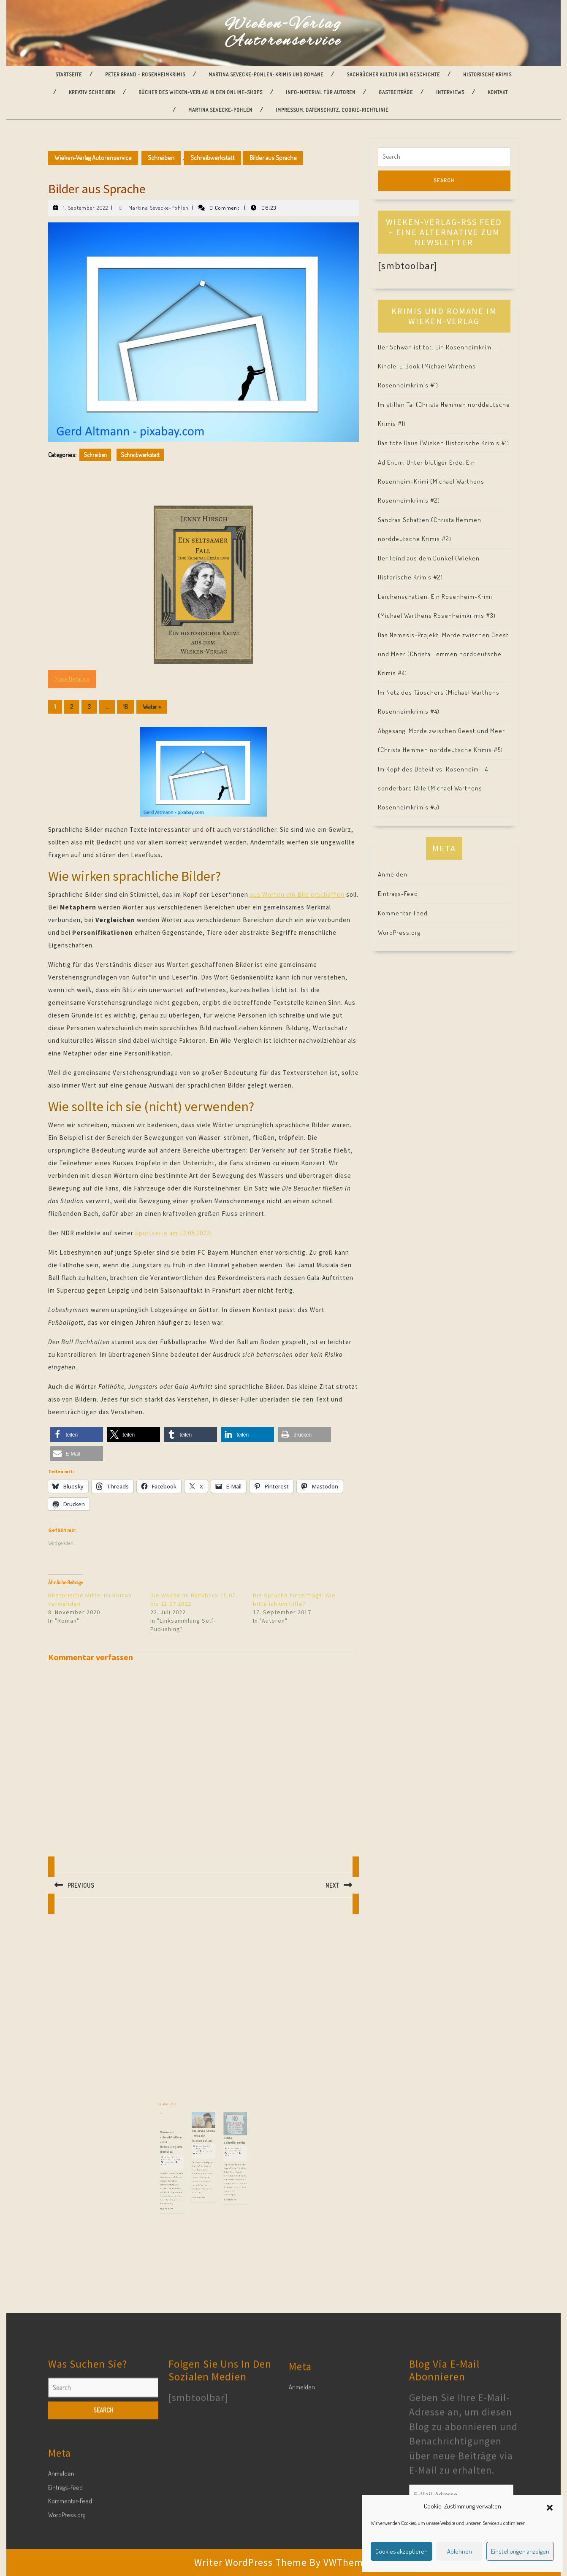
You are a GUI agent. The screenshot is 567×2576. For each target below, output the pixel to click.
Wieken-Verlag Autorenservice (283, 33)
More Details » (72, 679)
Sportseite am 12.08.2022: (173, 1233)
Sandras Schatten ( (406, 520)
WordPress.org (399, 932)
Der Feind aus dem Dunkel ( (418, 558)
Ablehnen (459, 2551)
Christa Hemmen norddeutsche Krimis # (440, 750)
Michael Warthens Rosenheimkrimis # (437, 616)
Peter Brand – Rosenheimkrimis (145, 74)
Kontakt (498, 92)
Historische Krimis (487, 74)
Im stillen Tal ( (398, 404)
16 (125, 706)
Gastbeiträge (396, 92)
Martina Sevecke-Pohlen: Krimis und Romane (266, 74)
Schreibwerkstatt (212, 158)
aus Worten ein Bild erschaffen (297, 894)
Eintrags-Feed (398, 894)
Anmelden (392, 874)
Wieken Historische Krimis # (464, 443)
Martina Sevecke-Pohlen (220, 110)
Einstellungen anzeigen (520, 2551)
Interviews (450, 92)
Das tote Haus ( (400, 443)
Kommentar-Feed (403, 913)
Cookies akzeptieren (401, 2551)
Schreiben (161, 158)
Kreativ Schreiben (92, 92)
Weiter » (152, 706)
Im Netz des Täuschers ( (413, 692)
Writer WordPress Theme (250, 2562)
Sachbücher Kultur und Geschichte (393, 74)
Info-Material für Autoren (320, 92)
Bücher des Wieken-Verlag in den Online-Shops (200, 92)
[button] (549, 2506)
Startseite (68, 74)
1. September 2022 (85, 207)
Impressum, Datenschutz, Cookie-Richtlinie (332, 110)
